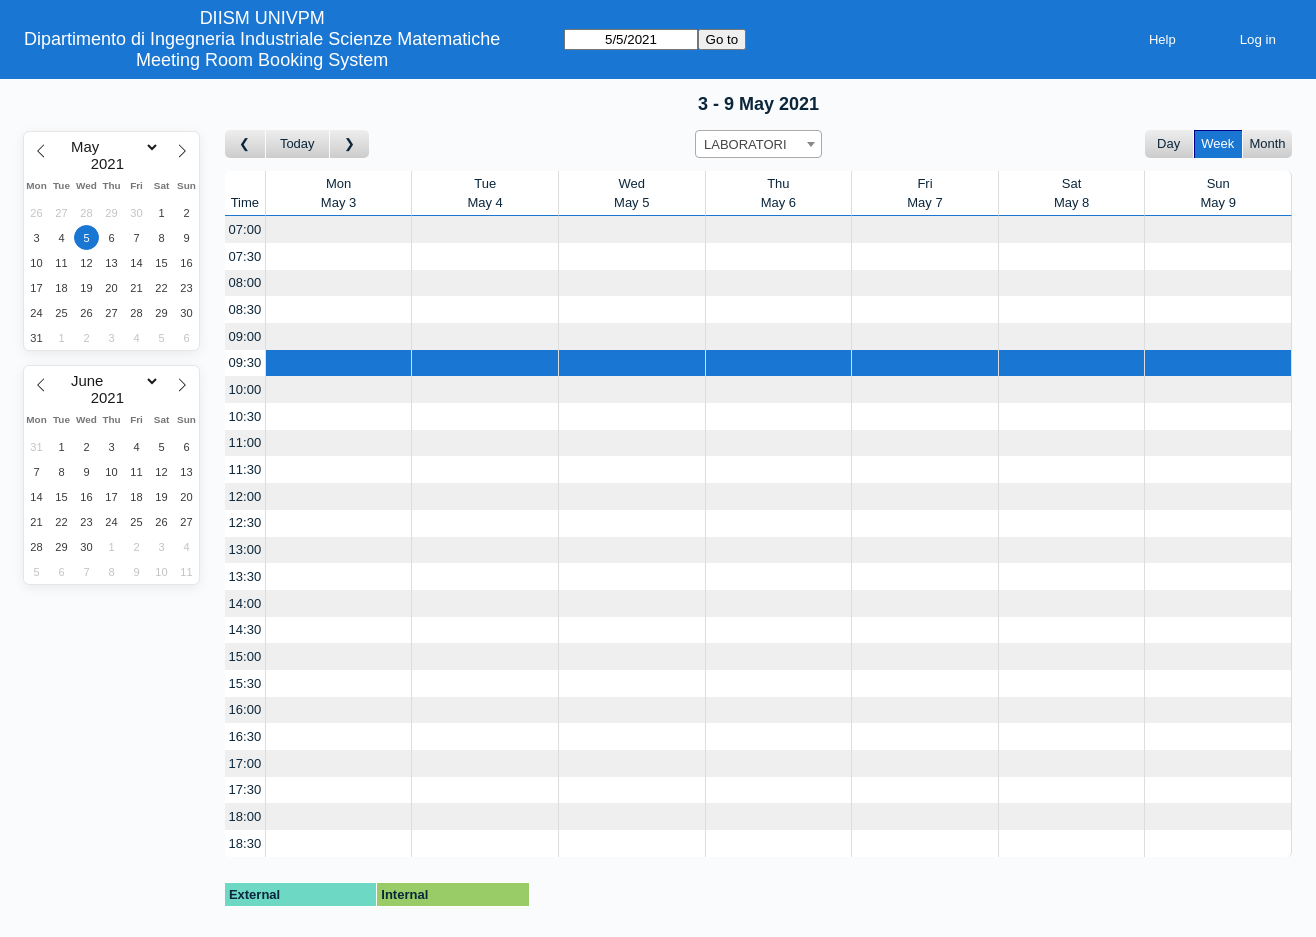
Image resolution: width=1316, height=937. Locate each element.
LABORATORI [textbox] (745, 144)
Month (1267, 143)
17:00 (245, 763)
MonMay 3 (338, 193)
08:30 (245, 309)
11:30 (245, 469)
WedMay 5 (631, 193)
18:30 (245, 843)
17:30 (245, 789)
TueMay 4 (484, 193)
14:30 (245, 629)
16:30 (245, 736)
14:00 (245, 603)
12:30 (245, 522)
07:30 (245, 256)
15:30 (245, 683)
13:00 (245, 549)
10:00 (245, 389)
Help (1162, 39)
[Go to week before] (245, 144)
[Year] (112, 164)
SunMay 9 (1217, 193)
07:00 (245, 229)
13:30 (245, 576)
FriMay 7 (924, 193)
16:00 (245, 709)
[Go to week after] (350, 144)
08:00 (245, 282)
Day (1168, 143)
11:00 (245, 442)
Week (1217, 143)
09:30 (245, 362)
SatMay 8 (1071, 193)
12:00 (245, 496)
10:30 (245, 416)
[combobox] (758, 144)
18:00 (245, 816)
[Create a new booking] (339, 229)
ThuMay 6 (778, 193)
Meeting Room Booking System (262, 60)
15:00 (245, 656)
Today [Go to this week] (297, 143)
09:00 (245, 336)
